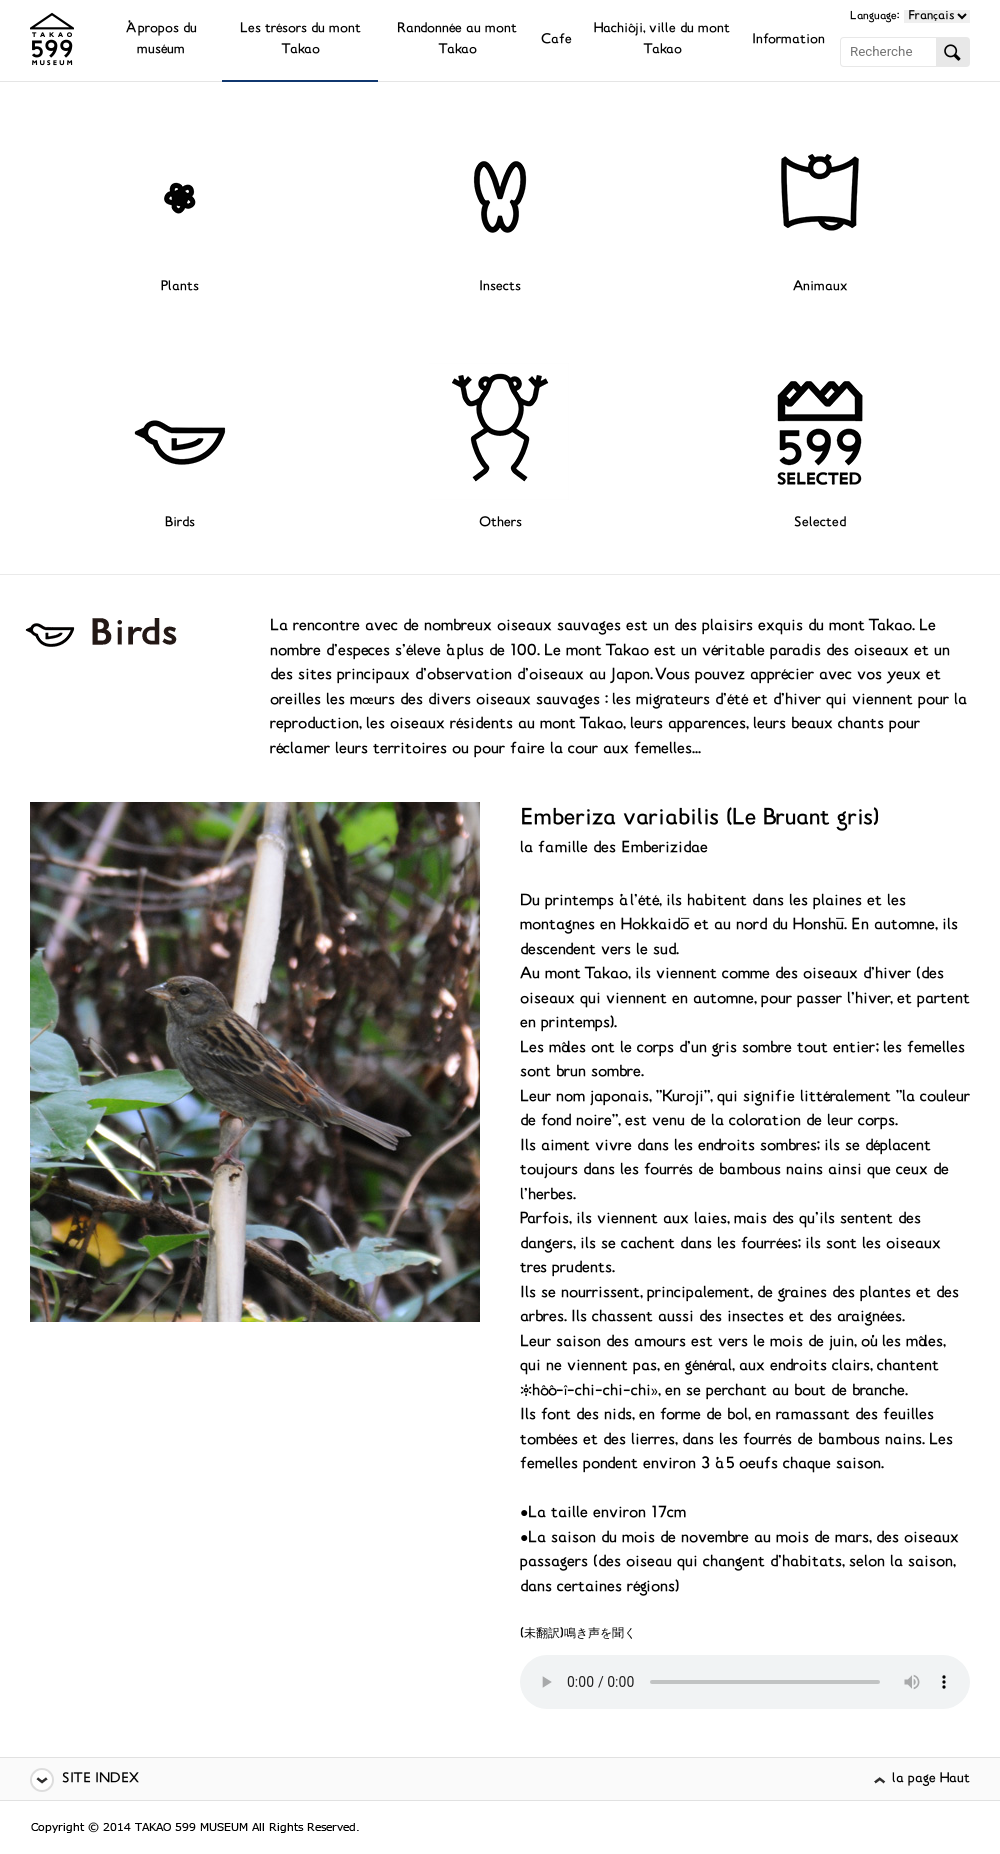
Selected (820, 523)
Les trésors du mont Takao (300, 40)
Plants (180, 287)
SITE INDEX (100, 1779)
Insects (500, 287)
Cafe (556, 40)
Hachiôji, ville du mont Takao (662, 40)
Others (500, 523)
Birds (180, 523)
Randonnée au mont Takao (457, 40)
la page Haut (931, 1779)
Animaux (820, 287)
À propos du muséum (161, 40)
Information (788, 40)
